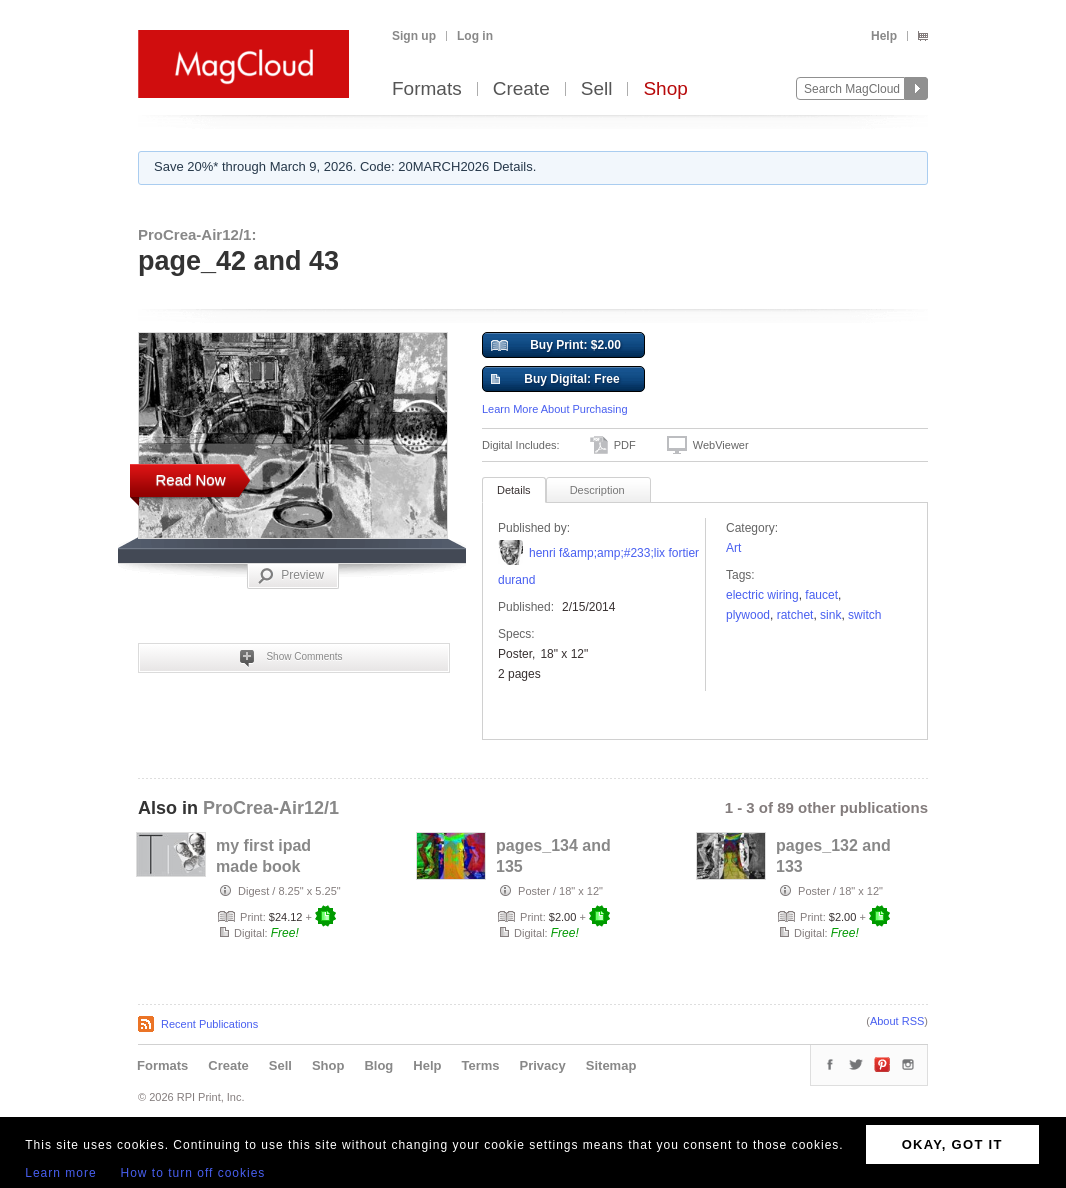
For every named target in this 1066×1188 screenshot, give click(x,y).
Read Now (190, 479)
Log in (475, 36)
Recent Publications (209, 1024)
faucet (821, 595)
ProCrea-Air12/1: (197, 234)
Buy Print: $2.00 (556, 346)
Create (521, 89)
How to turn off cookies (193, 1173)
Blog (378, 1065)
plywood (748, 615)
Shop (665, 89)
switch (864, 615)
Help (884, 36)
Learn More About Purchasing (555, 409)
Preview (291, 576)
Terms (480, 1065)
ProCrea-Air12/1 (271, 808)
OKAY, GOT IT (952, 1144)
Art (733, 548)
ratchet (795, 615)
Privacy (543, 1065)
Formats (427, 89)
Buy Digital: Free (555, 380)
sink (830, 615)
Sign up (414, 36)
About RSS (897, 1021)
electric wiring (762, 595)
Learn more (60, 1173)
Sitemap (611, 1065)
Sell (597, 89)
